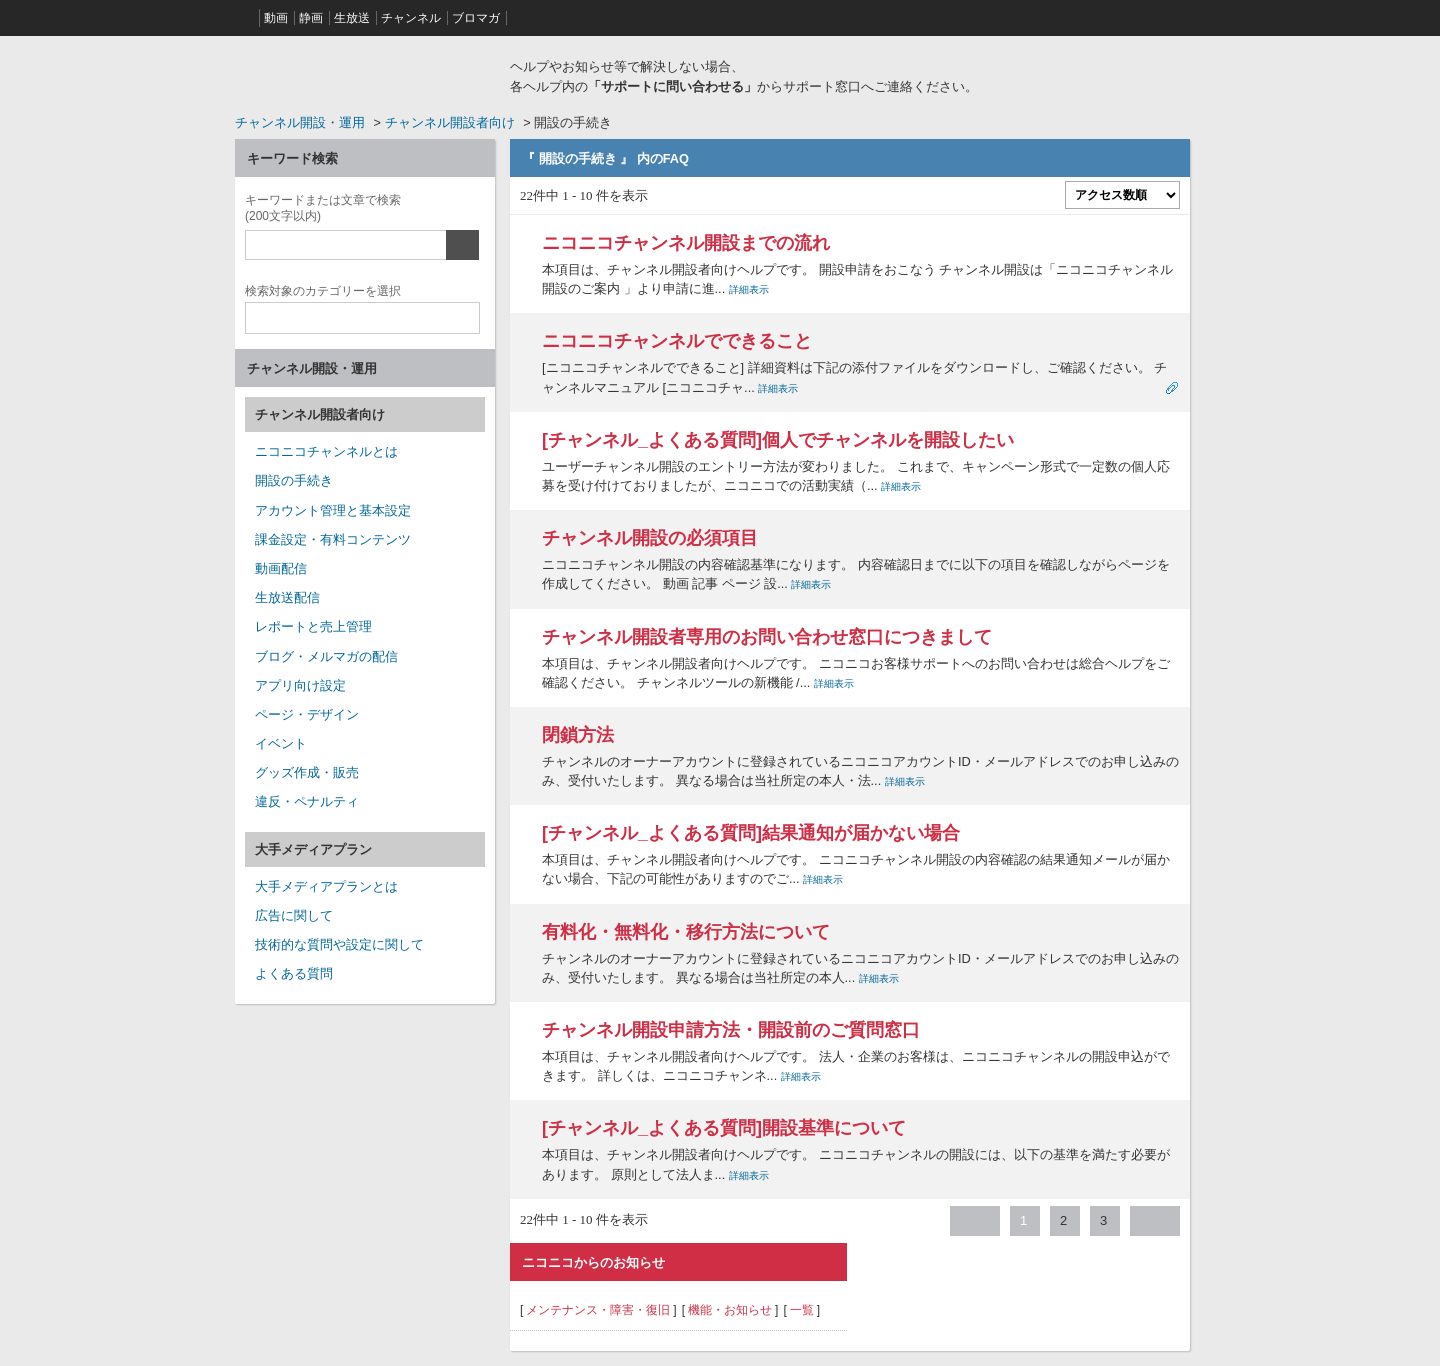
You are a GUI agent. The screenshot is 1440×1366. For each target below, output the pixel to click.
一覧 (802, 1310)
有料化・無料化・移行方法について (686, 932)
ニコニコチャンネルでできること (677, 341)
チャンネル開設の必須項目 (650, 538)
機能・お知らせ (730, 1310)
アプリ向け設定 (300, 685)
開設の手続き (294, 480)
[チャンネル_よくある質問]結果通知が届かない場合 (751, 833)
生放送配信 (287, 597)
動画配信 (281, 568)
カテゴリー (323, 288)
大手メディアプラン (313, 849)
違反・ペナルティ (307, 801)
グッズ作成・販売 (307, 772)
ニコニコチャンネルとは (326, 451)
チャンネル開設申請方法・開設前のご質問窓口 (731, 1030)
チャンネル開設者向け (450, 122)
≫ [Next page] (1155, 1221)
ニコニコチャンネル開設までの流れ (686, 243)
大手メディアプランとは (326, 886)
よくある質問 (294, 973)
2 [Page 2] (1063, 1220)
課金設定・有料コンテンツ (333, 539)
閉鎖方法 (578, 735)
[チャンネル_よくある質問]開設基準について (724, 1128)
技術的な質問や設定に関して (339, 944)
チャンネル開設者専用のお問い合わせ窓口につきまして (767, 637)
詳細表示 (749, 289)
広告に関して (294, 915)
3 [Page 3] (1103, 1220)
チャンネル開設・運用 (300, 122)
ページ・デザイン (307, 714)
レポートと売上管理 (313, 626)
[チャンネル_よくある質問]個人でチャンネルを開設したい (778, 440)
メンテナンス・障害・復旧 (598, 1310)
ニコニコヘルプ (365, 74)
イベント (281, 743)
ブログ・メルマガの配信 (326, 656)
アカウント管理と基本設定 (333, 510)
